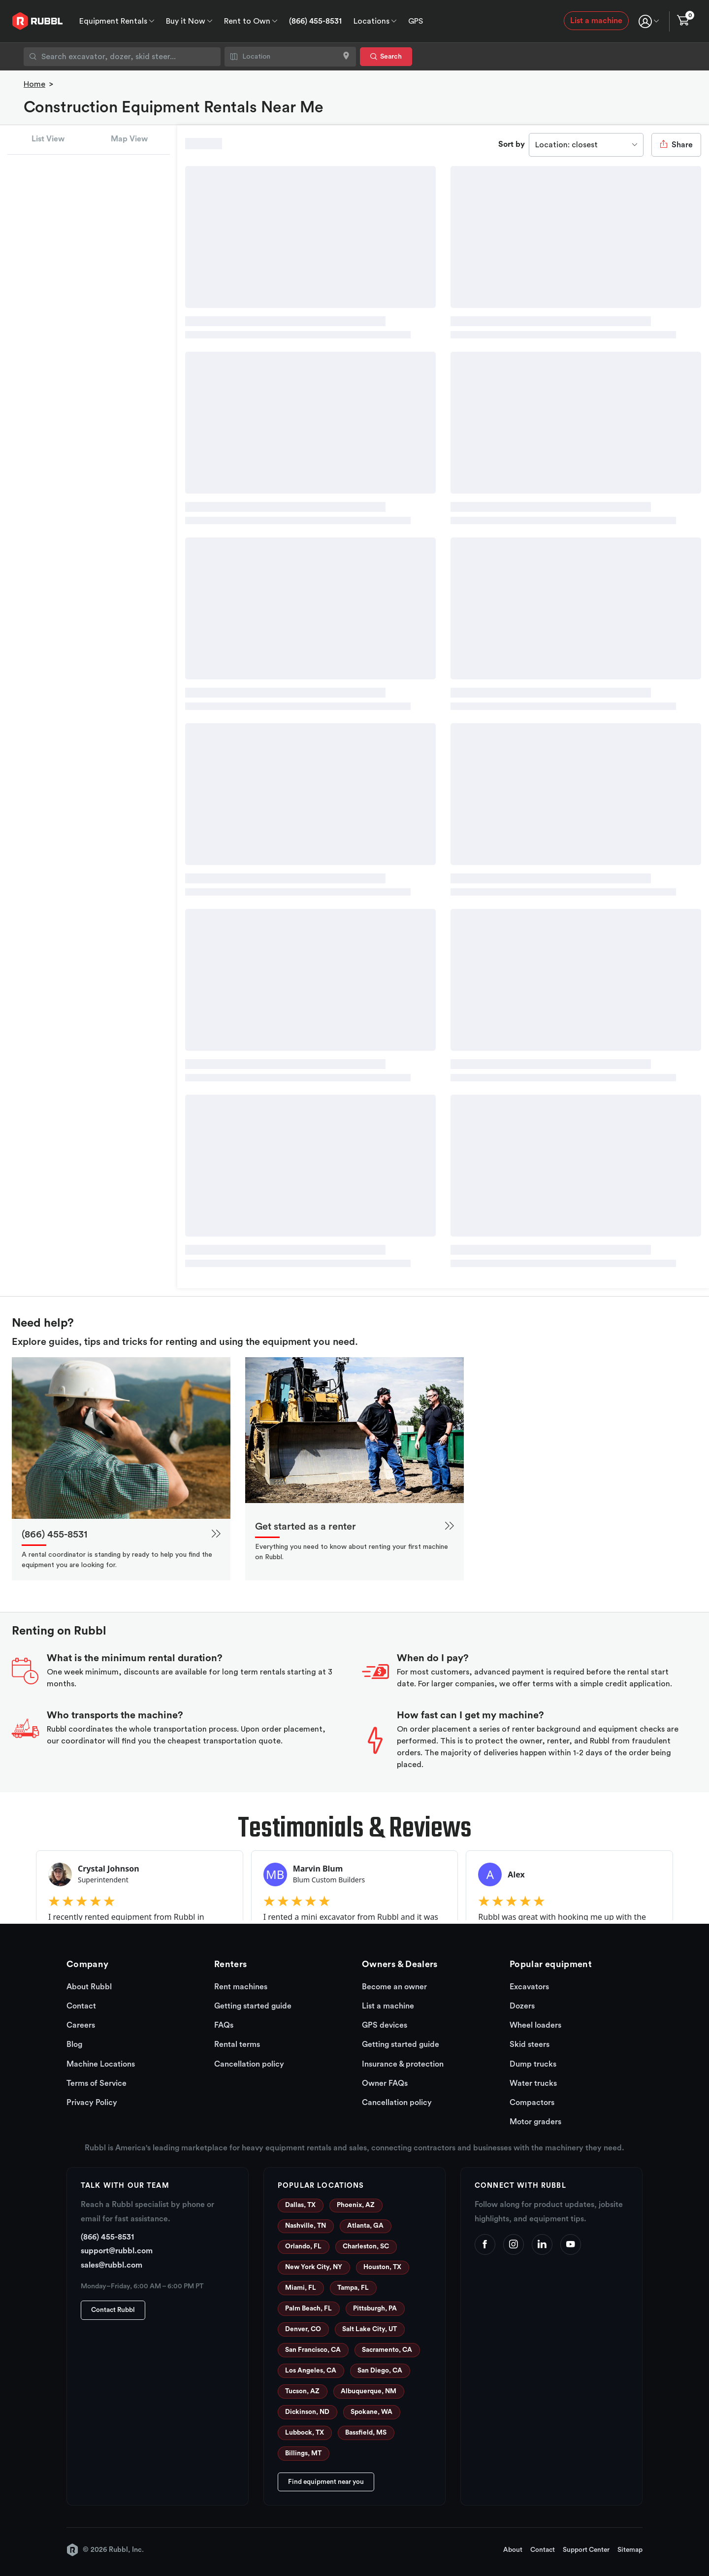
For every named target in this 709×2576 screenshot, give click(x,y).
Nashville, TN (305, 2225)
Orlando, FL (303, 2246)
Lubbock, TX (304, 2432)
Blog (74, 2044)
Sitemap (630, 2549)
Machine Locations (100, 2064)
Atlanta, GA (365, 2225)
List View (48, 139)
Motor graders (535, 2122)
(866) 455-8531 (315, 21)
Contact (81, 2006)
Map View (129, 139)
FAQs (223, 2025)
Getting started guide (252, 2006)
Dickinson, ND (307, 2412)
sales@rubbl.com (111, 2265)
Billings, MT (303, 2453)
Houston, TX (382, 2267)
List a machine (596, 21)
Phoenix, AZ (356, 2205)
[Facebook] (485, 2244)
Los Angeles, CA (310, 2370)
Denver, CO (303, 2329)
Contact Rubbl (113, 2310)
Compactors (532, 2103)
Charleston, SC (366, 2246)
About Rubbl (89, 1987)
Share (676, 144)
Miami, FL (300, 2287)
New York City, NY (313, 2267)
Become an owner (394, 1987)
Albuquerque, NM (368, 2391)
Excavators (529, 1987)
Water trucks (533, 2083)
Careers (80, 2025)
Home (34, 84)
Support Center (586, 2549)
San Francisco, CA (313, 2349)
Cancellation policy (249, 2064)
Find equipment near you (326, 2481)
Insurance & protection (403, 2064)
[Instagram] (513, 2244)
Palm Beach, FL (308, 2308)
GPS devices (384, 2025)
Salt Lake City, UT (369, 2329)
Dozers (522, 2006)
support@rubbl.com (117, 2251)
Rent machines (240, 1987)
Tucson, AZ (302, 2391)
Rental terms (237, 2044)
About (512, 2549)
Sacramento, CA (387, 2349)
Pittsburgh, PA (375, 2308)
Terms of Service (96, 2083)
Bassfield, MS (366, 2432)
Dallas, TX (300, 2205)
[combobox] (122, 56)
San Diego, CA (379, 2370)
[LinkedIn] (542, 2244)
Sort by (511, 144)
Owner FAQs (385, 2083)
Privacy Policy (91, 2103)
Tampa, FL (353, 2287)
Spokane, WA (371, 2412)
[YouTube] (570, 2244)
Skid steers (529, 2044)
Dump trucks (533, 2064)
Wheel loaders (535, 2025)
